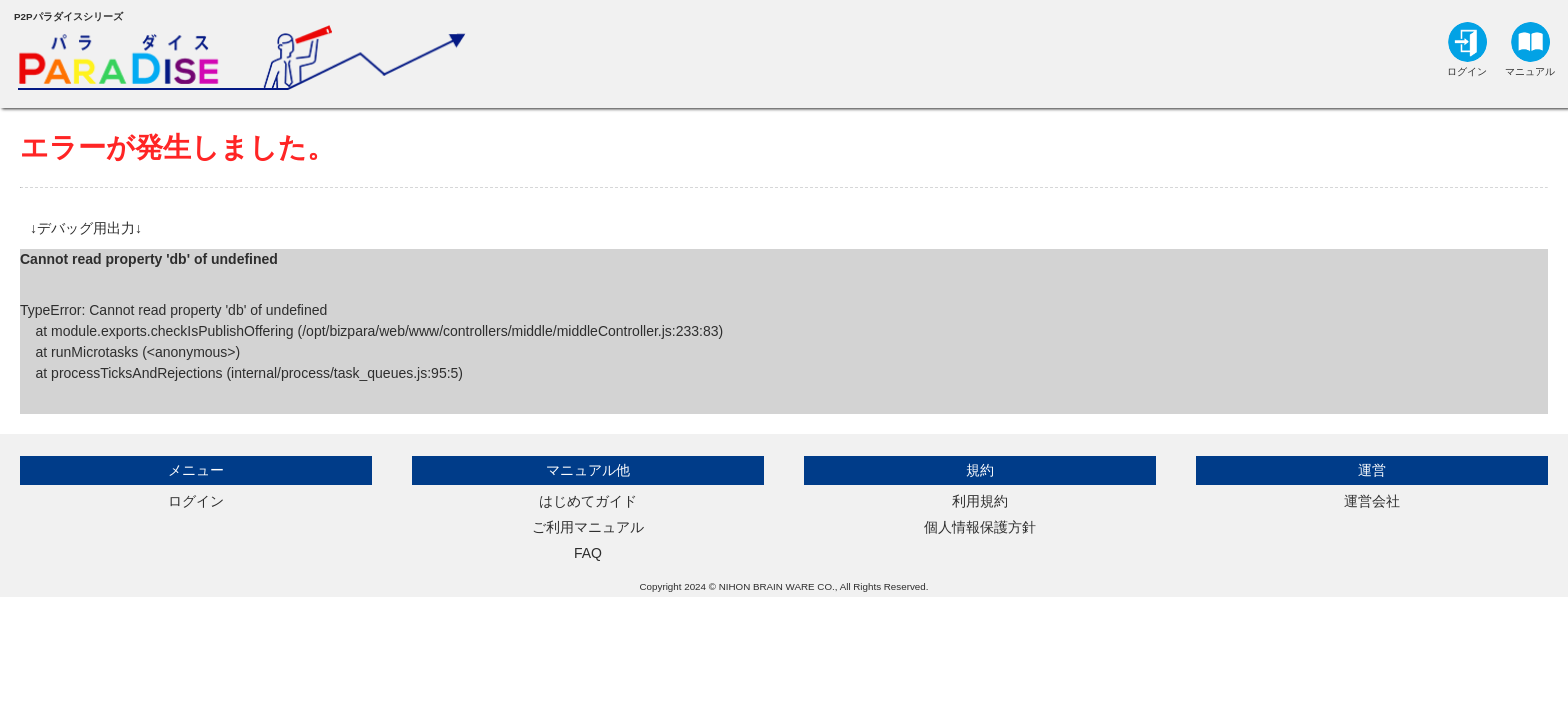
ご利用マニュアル (588, 527)
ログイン (196, 501)
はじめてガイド (588, 501)
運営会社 (1372, 501)
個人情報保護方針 (980, 527)
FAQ (588, 553)
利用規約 (980, 501)
